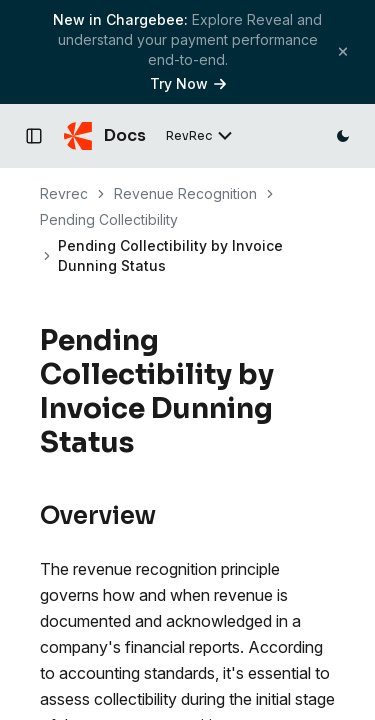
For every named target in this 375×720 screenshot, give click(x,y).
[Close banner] (343, 51)
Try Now (188, 83)
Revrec (64, 193)
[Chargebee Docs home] (105, 136)
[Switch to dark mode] (343, 136)
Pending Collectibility (109, 219)
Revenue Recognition (185, 193)
